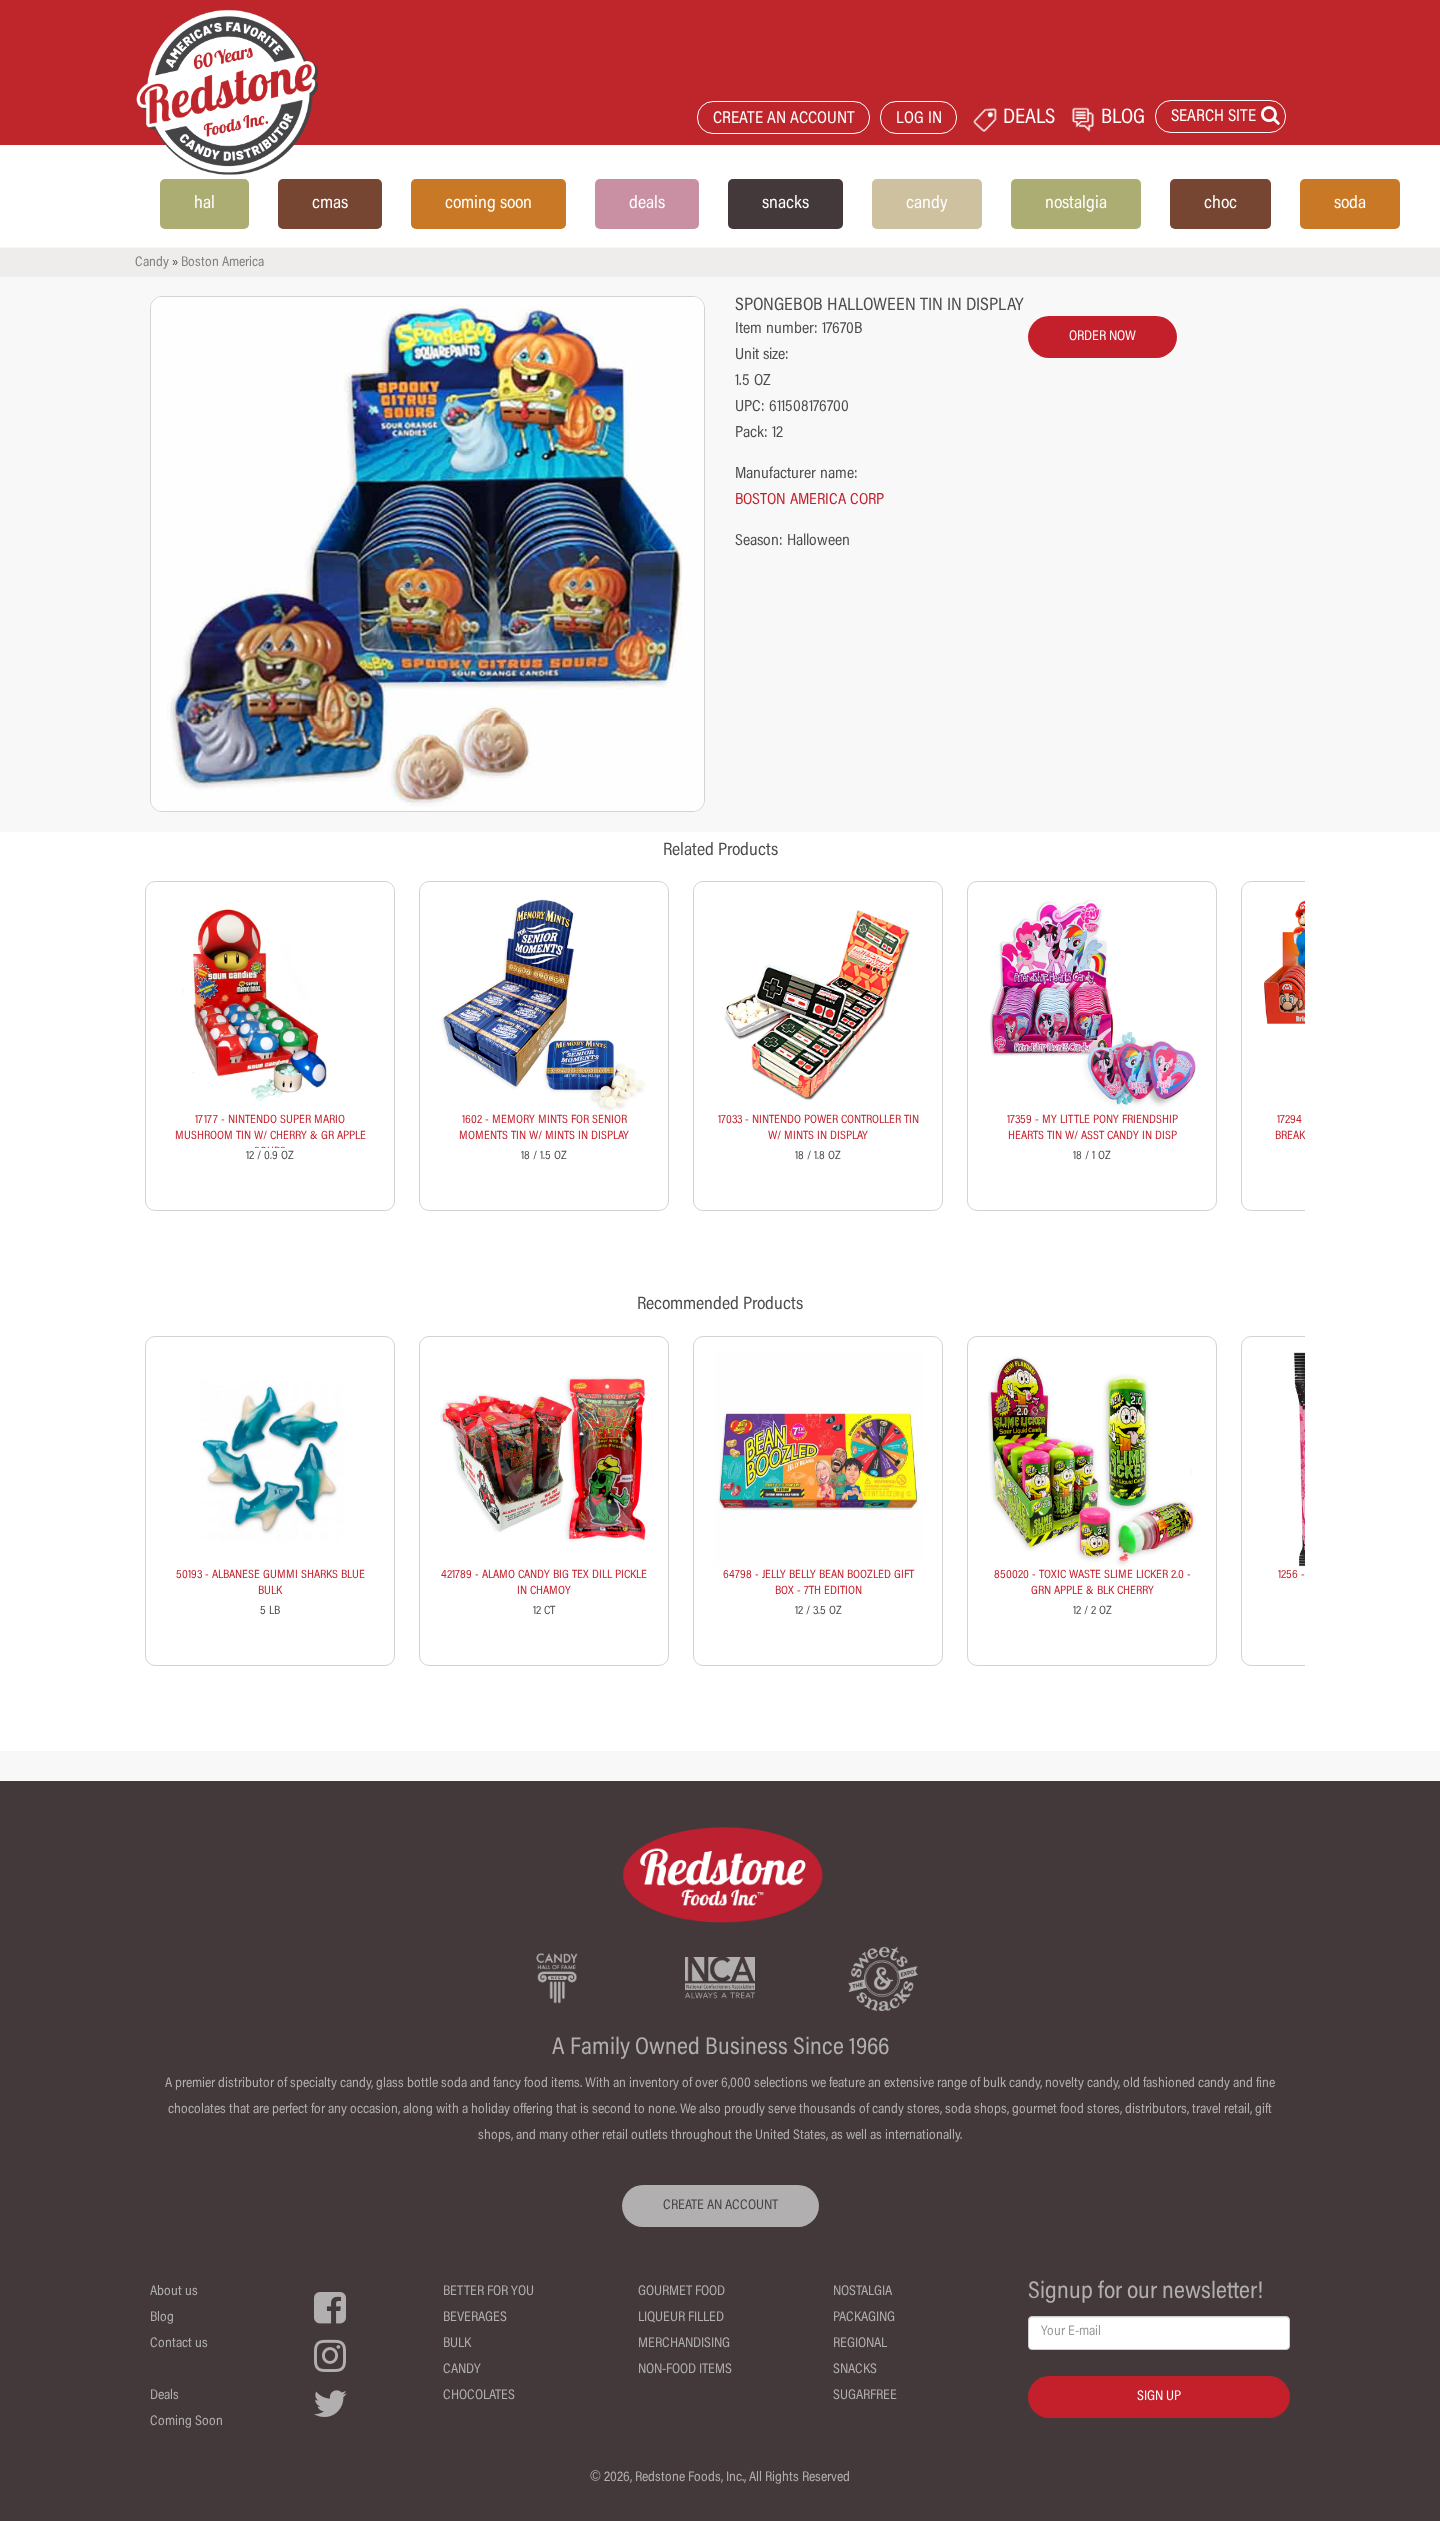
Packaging (864, 2318)
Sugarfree (865, 2396)
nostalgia (1076, 204)
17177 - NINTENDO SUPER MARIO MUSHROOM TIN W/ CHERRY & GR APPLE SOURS (270, 1136)
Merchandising (684, 2344)
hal (204, 204)
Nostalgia (862, 2292)
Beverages (475, 2318)
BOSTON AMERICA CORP (809, 500)
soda (1350, 204)
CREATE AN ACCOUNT (784, 119)
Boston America (222, 263)
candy (927, 204)
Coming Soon (186, 2422)
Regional (860, 2344)
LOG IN (919, 119)
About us (174, 2292)
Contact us (179, 2344)
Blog (162, 2318)
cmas (330, 204)
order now (1102, 337)
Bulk (457, 2344)
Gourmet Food (681, 2292)
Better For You (488, 2292)
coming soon (488, 204)
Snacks (855, 2370)
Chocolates (479, 2396)
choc (1220, 204)
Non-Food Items (685, 2370)
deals (647, 204)
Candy (152, 263)
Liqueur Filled (681, 2318)
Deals (164, 2396)
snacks (785, 204)
